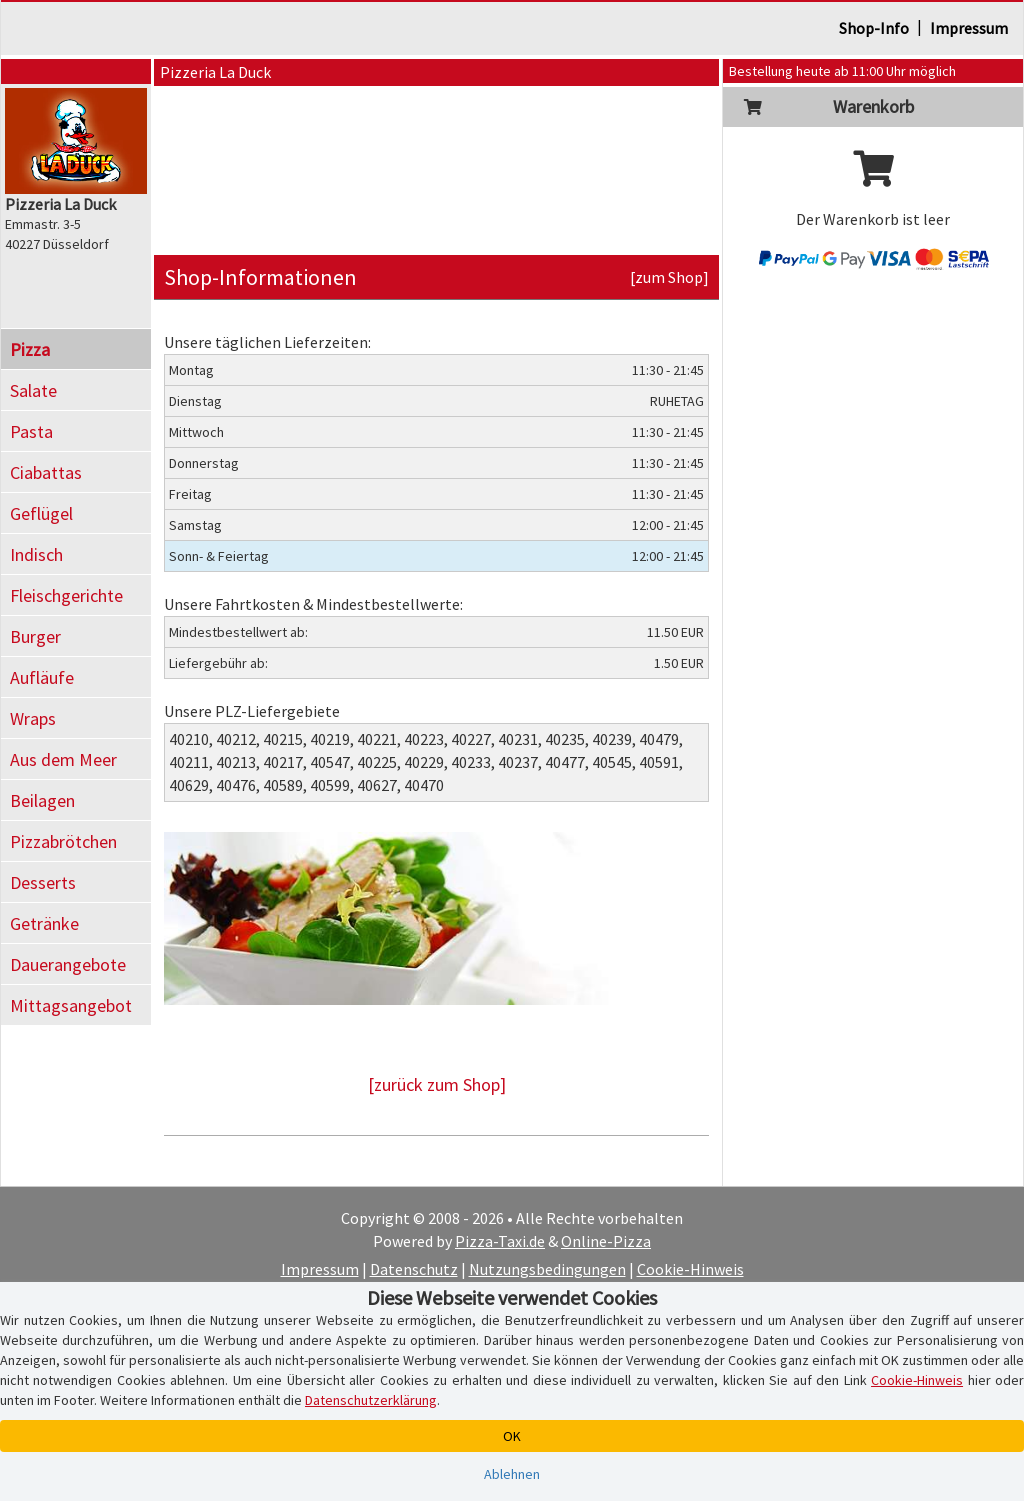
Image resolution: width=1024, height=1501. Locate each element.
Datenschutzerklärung (371, 1400)
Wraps (33, 718)
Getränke (44, 923)
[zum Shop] (669, 277)
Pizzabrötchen (63, 841)
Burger (35, 636)
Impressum (969, 28)
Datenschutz (414, 1269)
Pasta (31, 431)
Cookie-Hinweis (690, 1269)
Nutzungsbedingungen (547, 1269)
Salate (33, 390)
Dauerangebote (68, 964)
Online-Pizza (606, 1241)
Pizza (30, 349)
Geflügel (41, 513)
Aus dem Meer (63, 759)
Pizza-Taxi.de (500, 1241)
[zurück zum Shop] (437, 1084)
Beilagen (42, 800)
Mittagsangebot (71, 1005)
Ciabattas (46, 472)
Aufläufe (42, 677)
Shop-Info (874, 28)
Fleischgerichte (66, 595)
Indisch (36, 554)
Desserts (43, 882)
